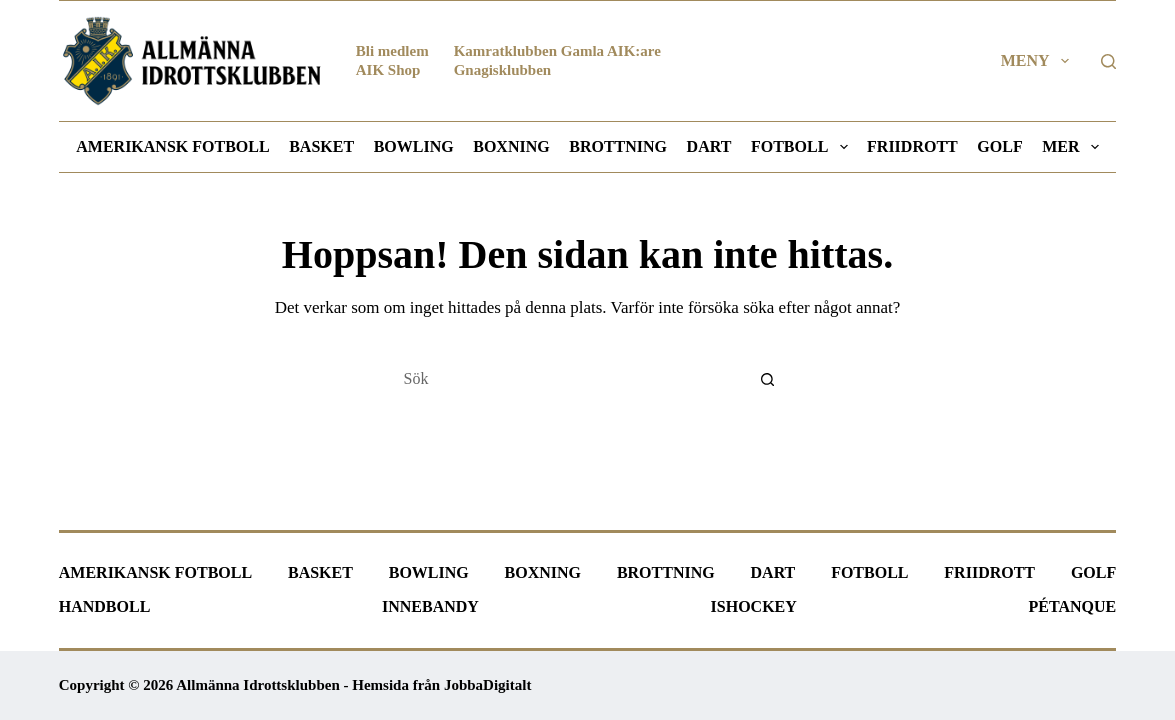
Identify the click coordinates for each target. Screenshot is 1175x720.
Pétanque (1073, 606)
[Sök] (1108, 61)
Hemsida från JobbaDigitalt (441, 685)
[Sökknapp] (768, 379)
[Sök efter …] (568, 379)
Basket (321, 146)
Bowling (414, 146)
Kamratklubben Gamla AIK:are (557, 51)
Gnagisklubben (503, 70)
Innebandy (430, 606)
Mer (1074, 147)
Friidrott (912, 146)
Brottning (618, 146)
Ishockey (754, 606)
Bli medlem (392, 51)
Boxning (511, 146)
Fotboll (803, 147)
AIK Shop (388, 70)
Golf (999, 146)
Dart (709, 146)
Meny (1039, 61)
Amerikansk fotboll (172, 146)
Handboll (105, 606)
